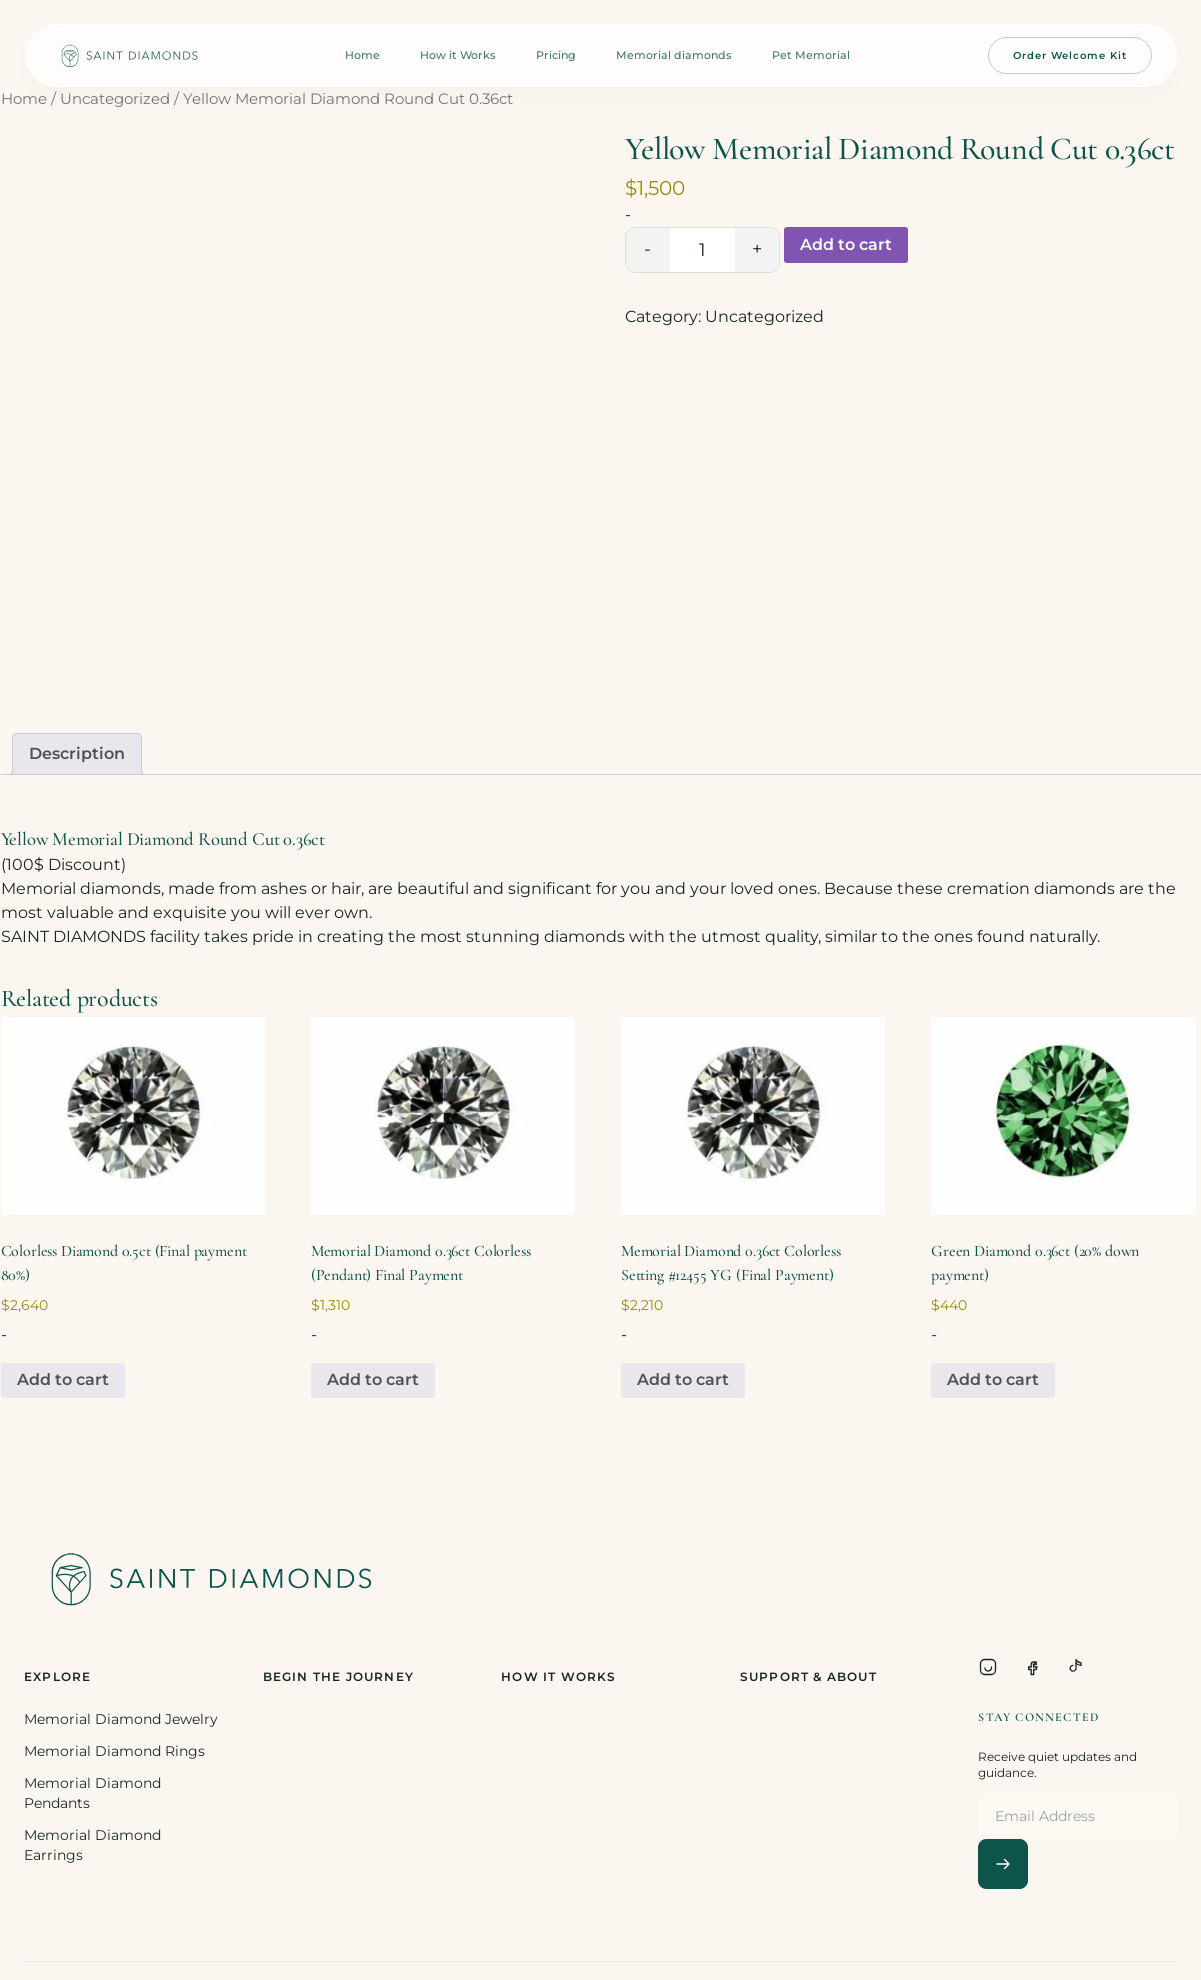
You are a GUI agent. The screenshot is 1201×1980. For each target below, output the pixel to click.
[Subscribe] (1003, 1864)
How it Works (458, 55)
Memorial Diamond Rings (114, 1751)
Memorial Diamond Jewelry (121, 1719)
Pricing (556, 55)
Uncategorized (115, 99)
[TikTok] (1076, 1667)
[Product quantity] (702, 250)
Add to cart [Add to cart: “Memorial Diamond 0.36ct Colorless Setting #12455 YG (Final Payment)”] (683, 1379)
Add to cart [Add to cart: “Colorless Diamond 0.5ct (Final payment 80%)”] (63, 1379)
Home (362, 55)
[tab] (77, 754)
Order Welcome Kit (1070, 55)
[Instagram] (988, 1667)
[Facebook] (1032, 1667)
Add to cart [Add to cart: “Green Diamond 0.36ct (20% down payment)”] (993, 1379)
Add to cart (846, 244)
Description (77, 753)
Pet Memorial (811, 55)
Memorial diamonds (674, 55)
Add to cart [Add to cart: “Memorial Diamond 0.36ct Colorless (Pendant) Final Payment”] (373, 1379)
